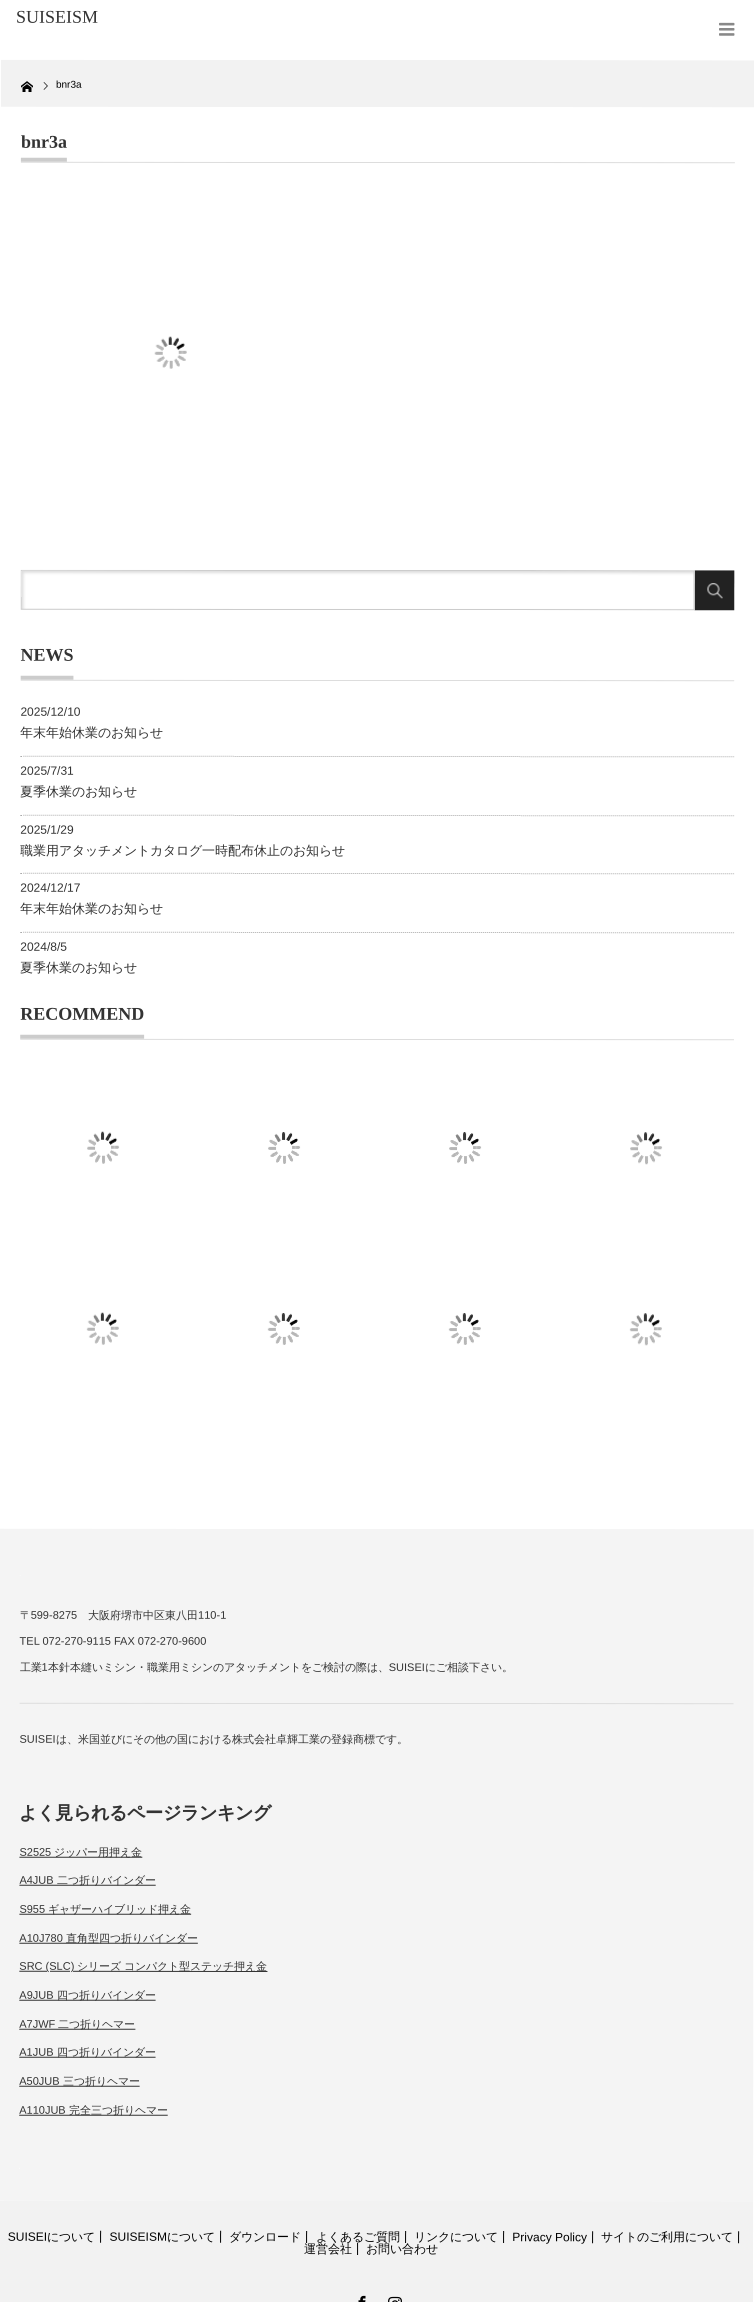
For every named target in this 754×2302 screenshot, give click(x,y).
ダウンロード (265, 2237)
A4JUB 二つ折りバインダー (87, 1880)
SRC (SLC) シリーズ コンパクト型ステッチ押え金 (143, 1966)
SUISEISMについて (162, 2237)
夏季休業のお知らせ (78, 790)
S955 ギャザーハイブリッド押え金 (105, 1909)
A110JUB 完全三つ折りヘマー (93, 2109)
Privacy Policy (549, 2237)
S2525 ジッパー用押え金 (80, 1851)
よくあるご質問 (358, 2237)
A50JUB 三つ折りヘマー (79, 2081)
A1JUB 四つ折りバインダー (87, 2052)
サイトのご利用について (667, 2238)
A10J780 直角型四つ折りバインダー (108, 1937)
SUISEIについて (51, 2237)
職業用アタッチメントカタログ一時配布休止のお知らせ (182, 849)
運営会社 (328, 2249)
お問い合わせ (402, 2249)
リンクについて (456, 2237)
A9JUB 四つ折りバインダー (87, 1995)
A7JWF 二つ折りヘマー (77, 2023)
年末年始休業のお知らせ (91, 732)
